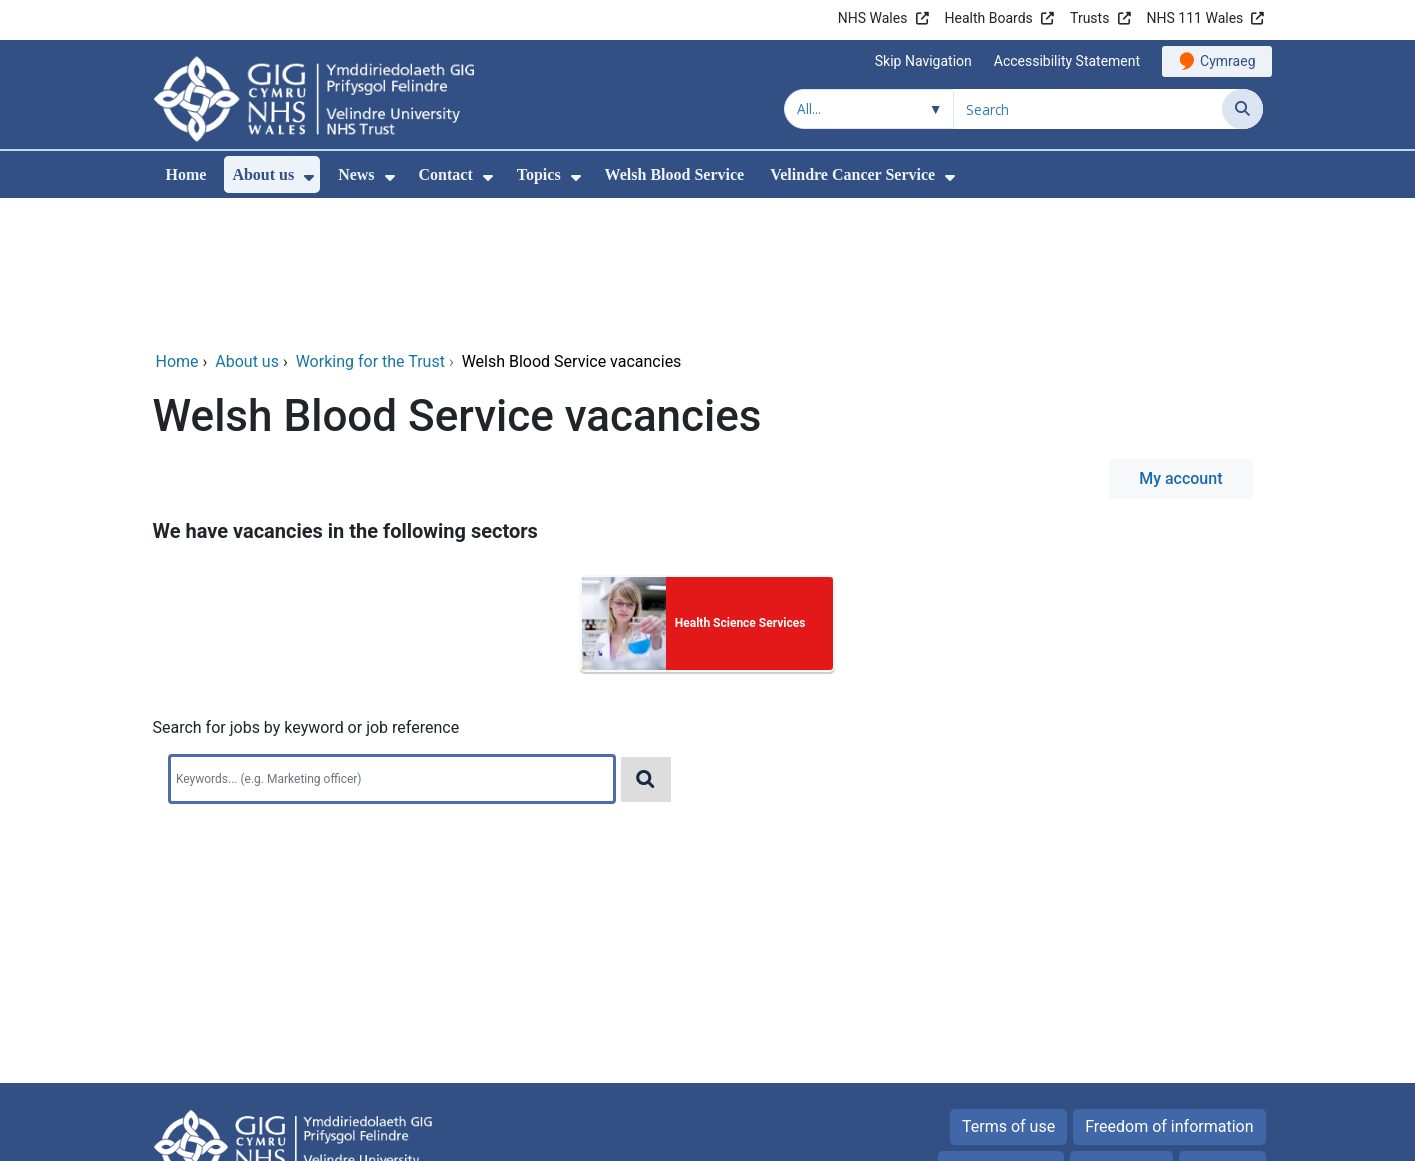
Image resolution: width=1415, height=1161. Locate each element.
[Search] (1242, 109)
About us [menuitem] (263, 174)
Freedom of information (1169, 990)
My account (1180, 342)
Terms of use (1008, 990)
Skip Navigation (923, 61)
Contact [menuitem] (446, 174)
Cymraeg (1227, 61)
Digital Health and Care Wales (1136, 1135)
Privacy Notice (1001, 1032)
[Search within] (869, 109)
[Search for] (1088, 109)
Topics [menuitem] (539, 174)
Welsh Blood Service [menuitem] (675, 174)
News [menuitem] (356, 174)
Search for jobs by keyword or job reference (306, 591)
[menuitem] (309, 177)
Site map (1222, 1032)
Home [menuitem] (186, 174)
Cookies (1110, 1032)
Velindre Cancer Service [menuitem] (852, 174)
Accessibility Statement (1067, 61)
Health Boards (989, 18)
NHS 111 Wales (1195, 18)
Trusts (1089, 18)
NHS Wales (873, 18)
